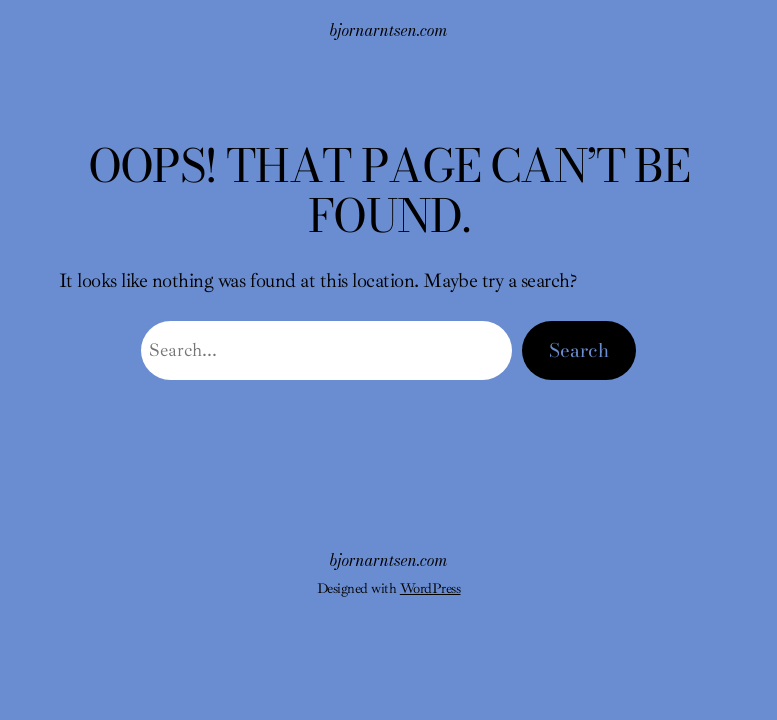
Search (579, 350)
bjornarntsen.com (389, 30)
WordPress (430, 588)
